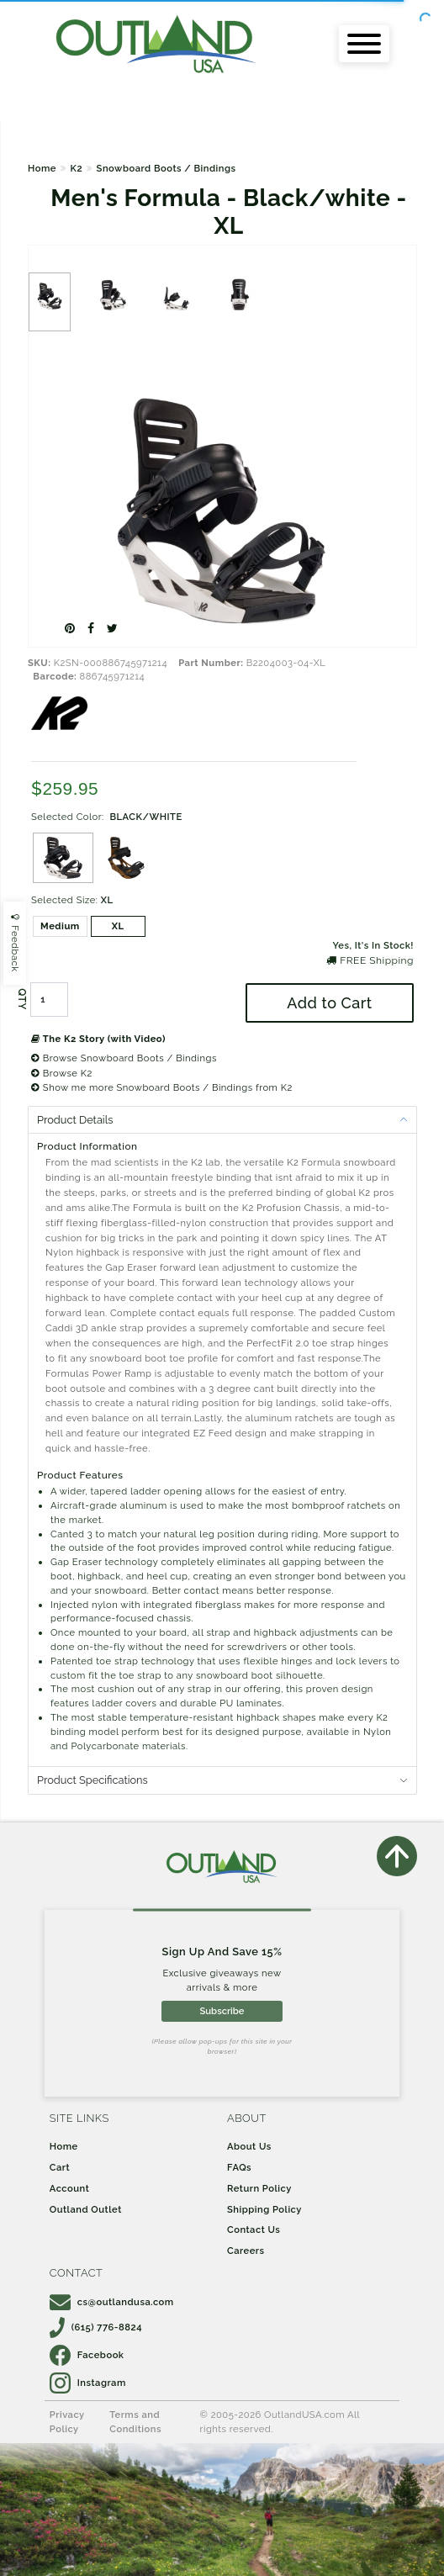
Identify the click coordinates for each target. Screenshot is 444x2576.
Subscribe (221, 2011)
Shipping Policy (264, 2209)
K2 (76, 168)
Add (329, 1003)
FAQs (239, 2167)
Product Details (75, 1119)
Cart (60, 2167)
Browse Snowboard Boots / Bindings (124, 1058)
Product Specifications (92, 1780)
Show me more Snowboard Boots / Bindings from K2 (162, 1087)
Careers (246, 2250)
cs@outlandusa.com (112, 2302)
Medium (60, 926)
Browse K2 (61, 1073)
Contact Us (253, 2229)
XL (118, 926)
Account (70, 2188)
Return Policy (259, 2188)
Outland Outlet (86, 2209)
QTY (22, 999)
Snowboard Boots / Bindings (166, 168)
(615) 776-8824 (96, 2327)
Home (42, 168)
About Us (249, 2146)
